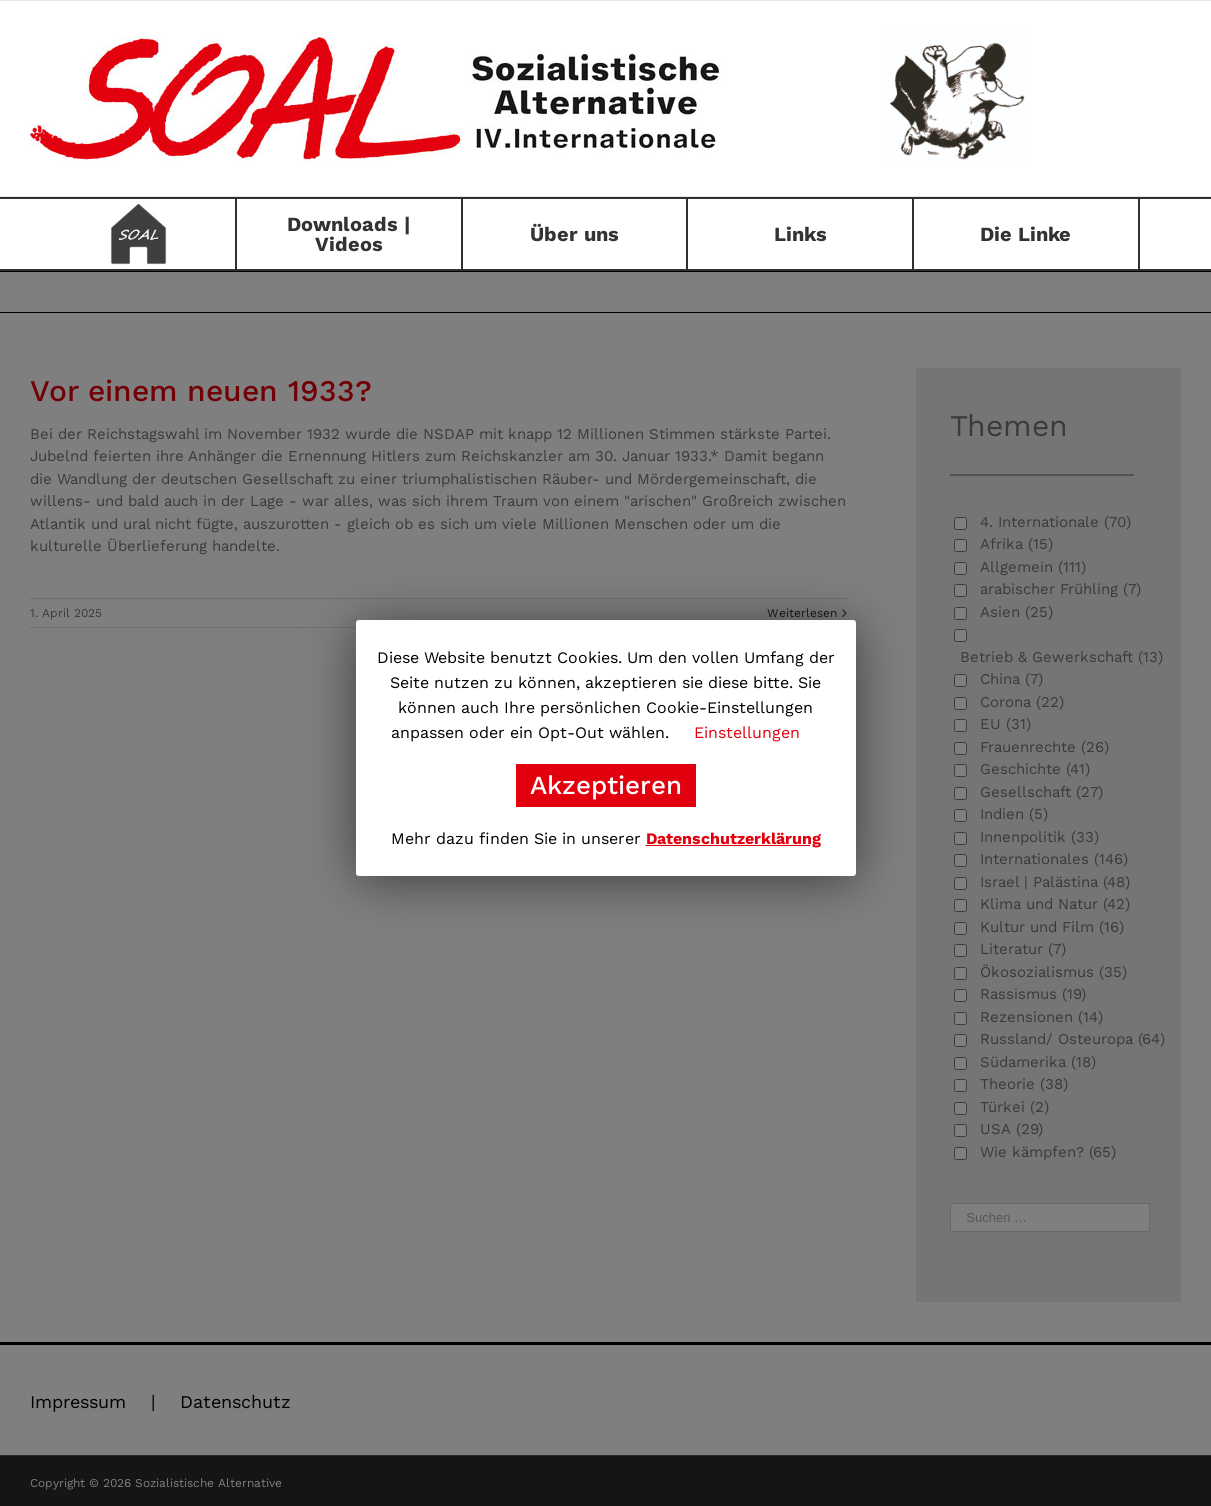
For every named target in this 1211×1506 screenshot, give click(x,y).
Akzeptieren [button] (606, 785)
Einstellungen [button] (747, 732)
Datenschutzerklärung (733, 838)
